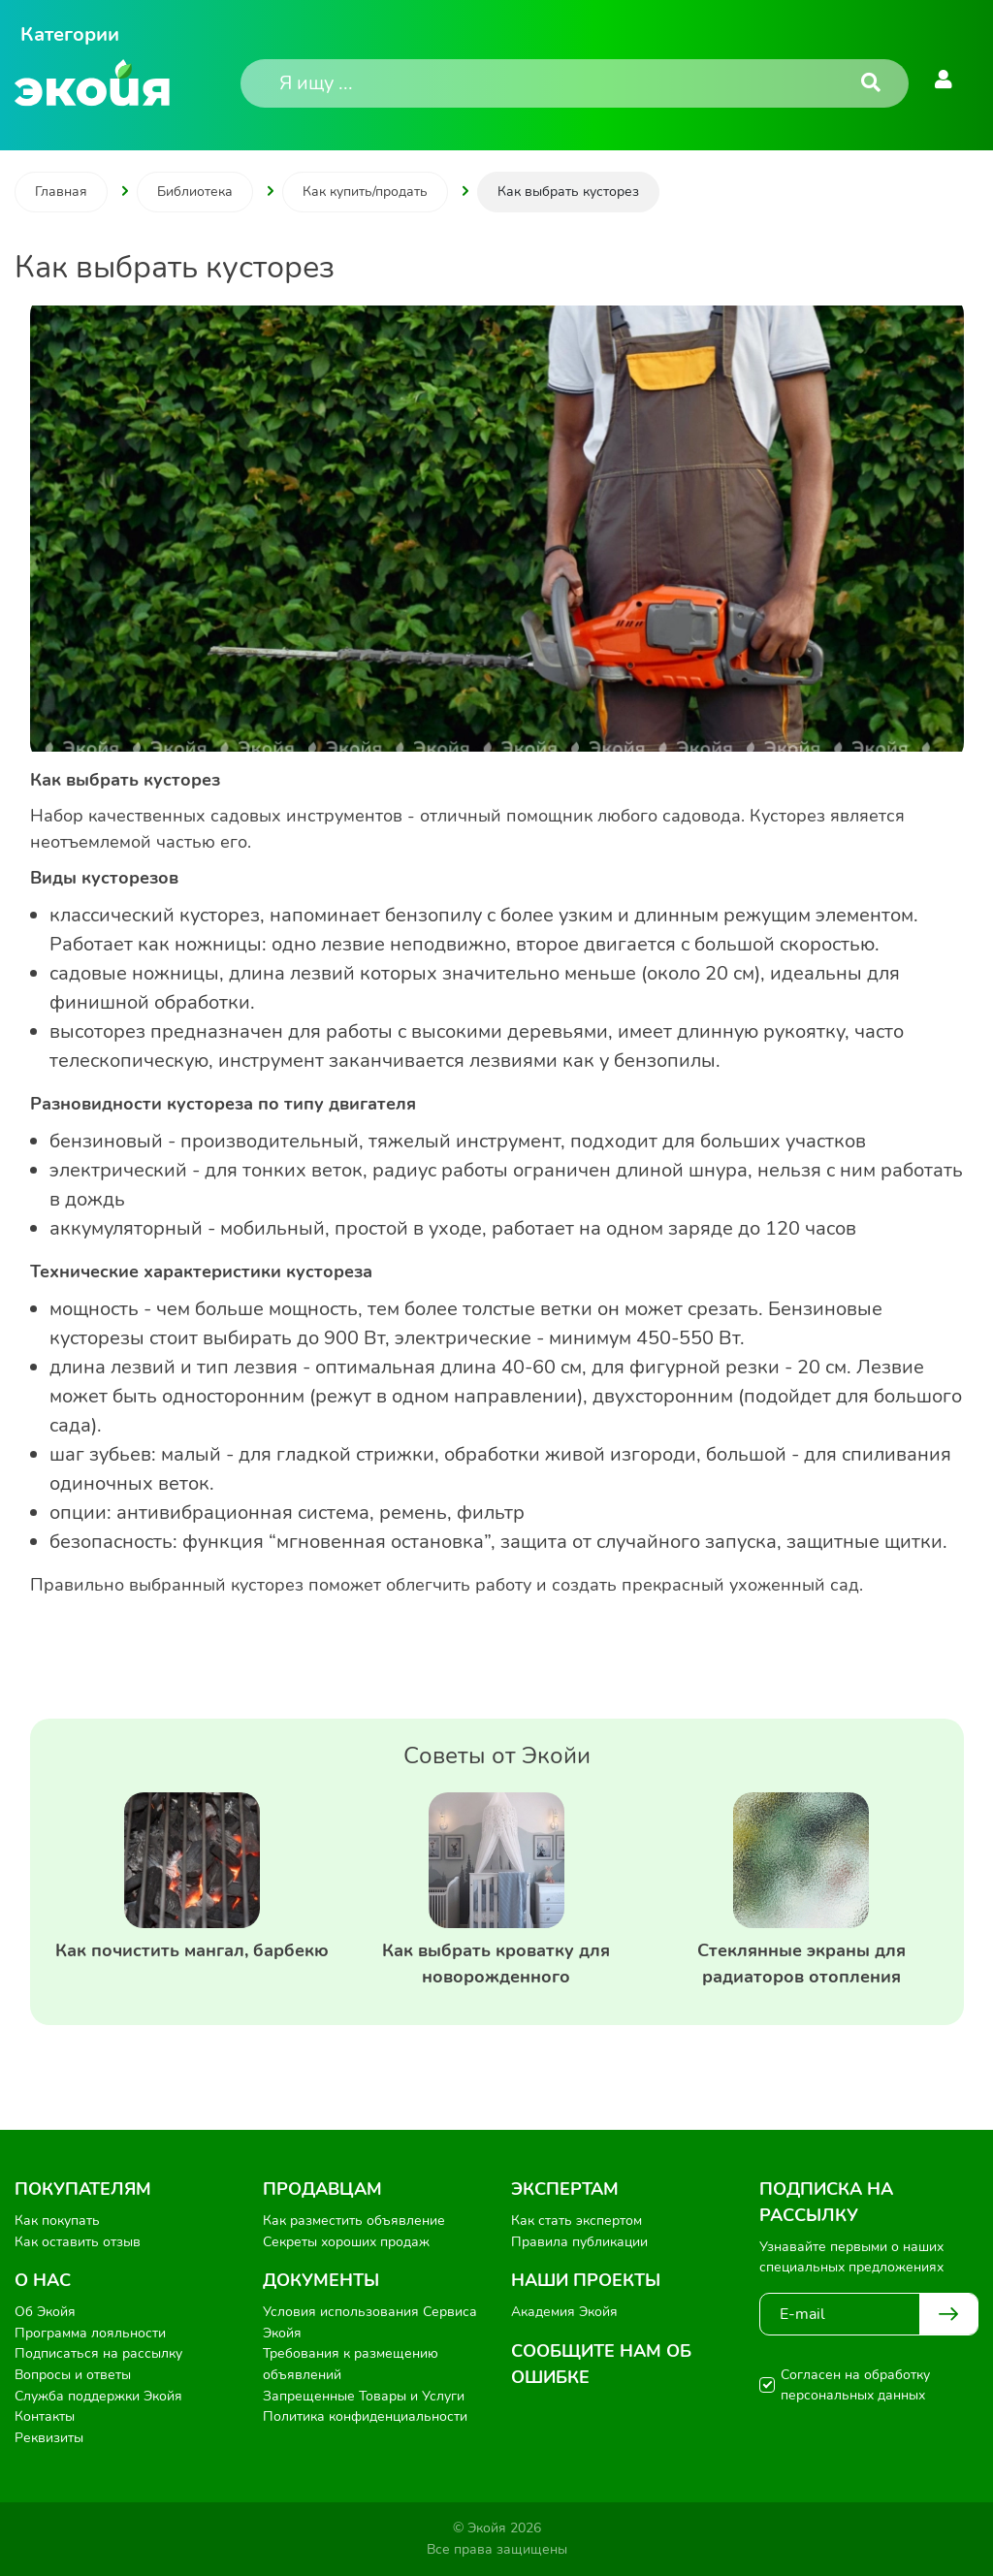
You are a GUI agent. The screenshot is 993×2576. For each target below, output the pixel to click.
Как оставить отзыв (78, 2242)
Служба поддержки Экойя (98, 2396)
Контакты (45, 2416)
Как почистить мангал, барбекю (192, 1950)
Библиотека (195, 191)
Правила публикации (579, 2242)
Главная (61, 191)
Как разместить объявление (354, 2220)
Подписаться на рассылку (98, 2353)
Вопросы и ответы (73, 2375)
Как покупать (57, 2220)
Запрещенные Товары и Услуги (363, 2396)
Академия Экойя (564, 2311)
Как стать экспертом (576, 2220)
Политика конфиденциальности (365, 2416)
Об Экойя (45, 2311)
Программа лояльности (90, 2333)
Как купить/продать (365, 191)
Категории (69, 34)
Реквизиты (49, 2438)
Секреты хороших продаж (346, 2242)
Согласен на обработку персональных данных (855, 2385)
